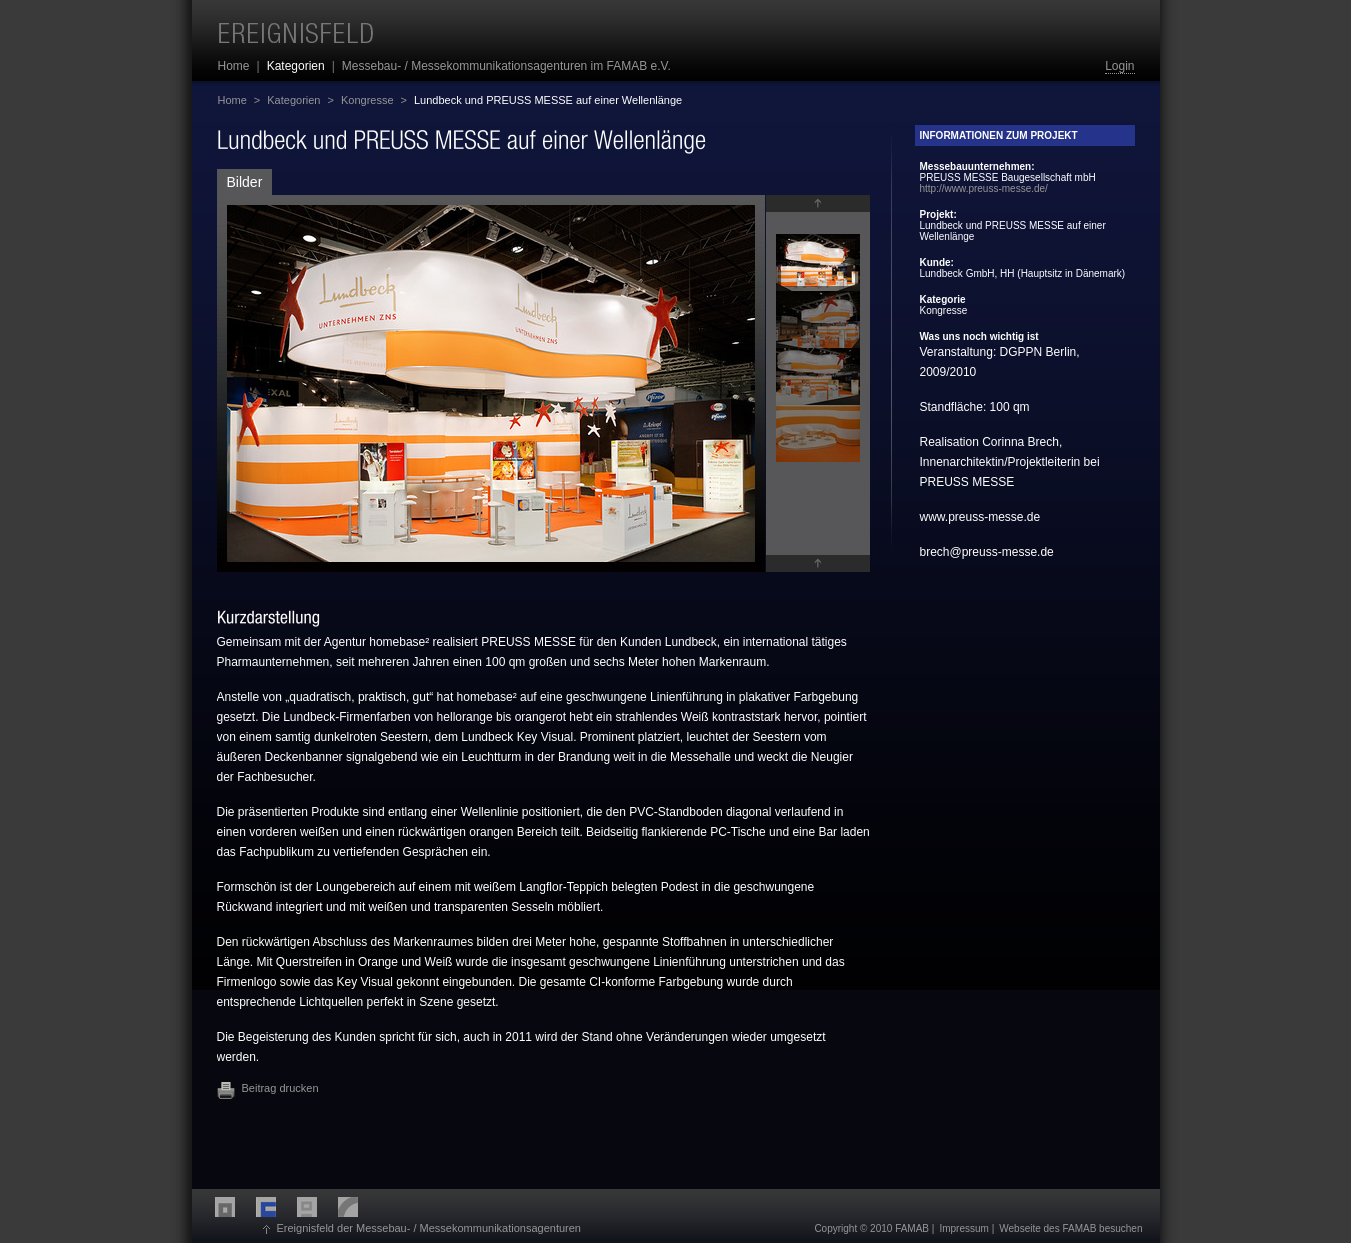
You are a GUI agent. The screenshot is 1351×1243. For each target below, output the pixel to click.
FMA (276, 1207)
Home (232, 100)
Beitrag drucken (280, 1088)
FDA (317, 1207)
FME (235, 1207)
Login (1119, 66)
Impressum (963, 1228)
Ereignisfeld (296, 33)
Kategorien (293, 100)
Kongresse (367, 100)
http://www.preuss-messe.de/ (984, 188)
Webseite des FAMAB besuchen (1070, 1228)
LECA (358, 1207)
